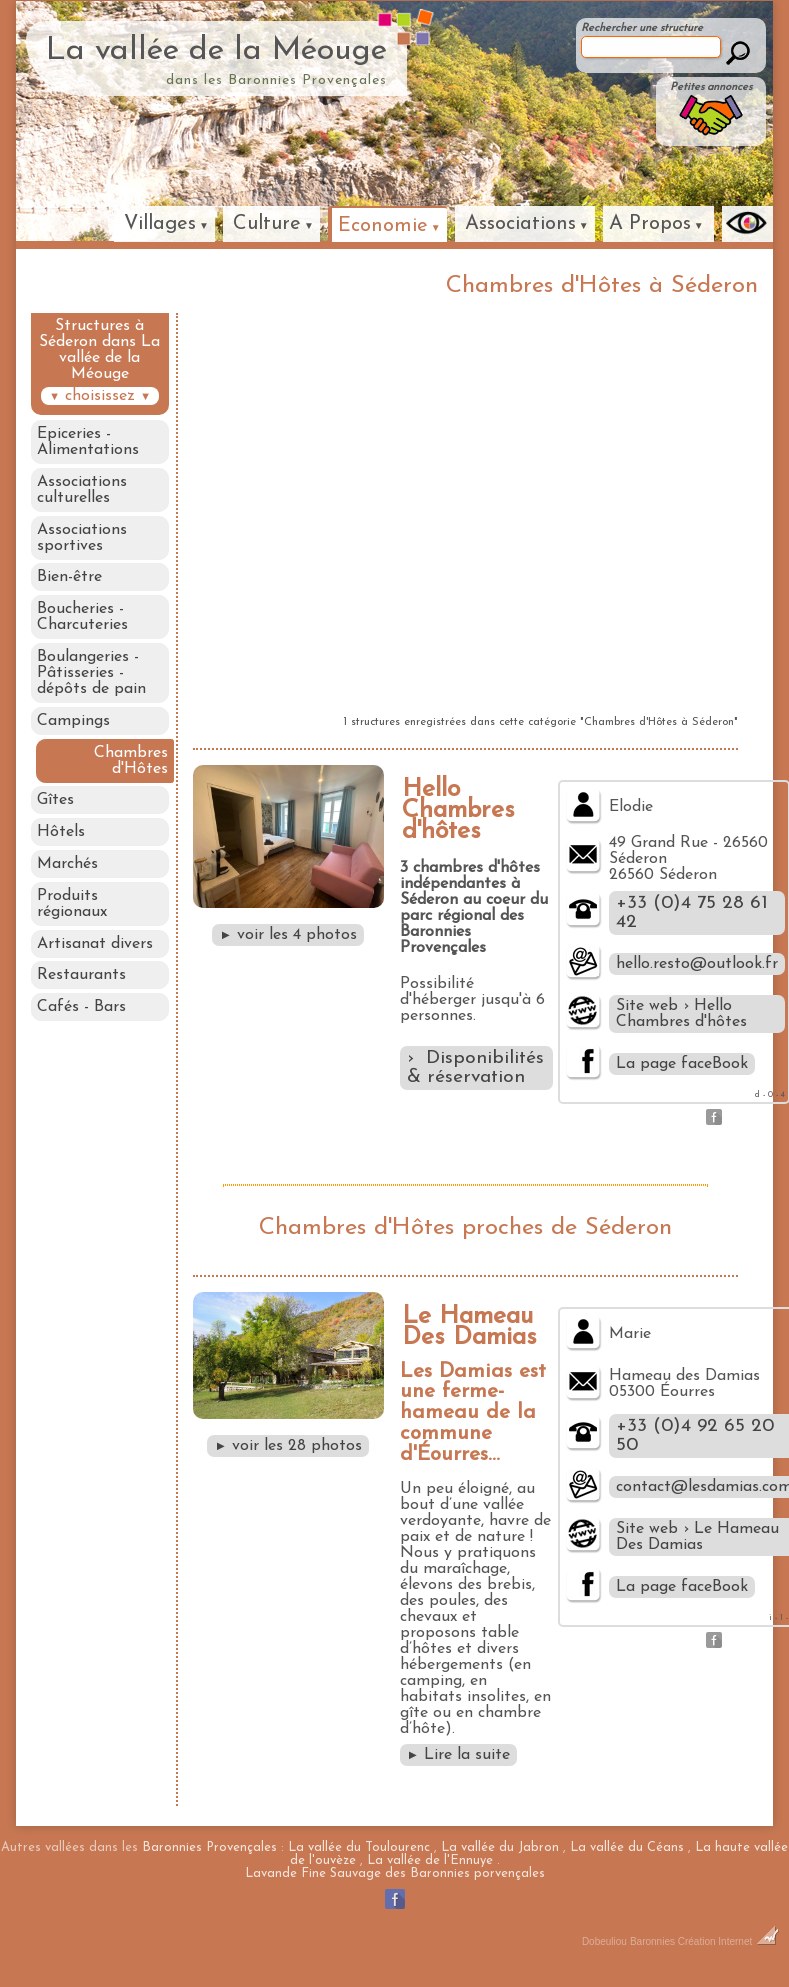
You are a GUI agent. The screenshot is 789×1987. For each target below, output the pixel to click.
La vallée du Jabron (500, 1847)
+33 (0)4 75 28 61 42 (692, 913)
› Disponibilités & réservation (475, 1068)
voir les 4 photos (288, 935)
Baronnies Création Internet (704, 1941)
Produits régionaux (72, 917)
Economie (383, 226)
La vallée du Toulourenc (359, 1847)
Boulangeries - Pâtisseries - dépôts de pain (91, 679)
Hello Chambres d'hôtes (458, 810)
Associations (520, 224)
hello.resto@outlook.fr (697, 964)
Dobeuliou (604, 1941)
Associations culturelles (82, 491)
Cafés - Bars (81, 1024)
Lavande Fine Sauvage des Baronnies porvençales (395, 1873)
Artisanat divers (95, 958)
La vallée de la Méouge (216, 51)
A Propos (650, 224)
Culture (267, 224)
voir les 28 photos (288, 1446)
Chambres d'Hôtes (133, 769)
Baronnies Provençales (209, 1847)
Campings (73, 728)
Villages (160, 224)
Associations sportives (82, 540)
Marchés (67, 876)
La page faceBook (682, 1064)
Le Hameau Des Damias (469, 1327)
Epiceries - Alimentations (88, 442)
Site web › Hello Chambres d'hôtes (681, 1014)
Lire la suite (459, 1755)
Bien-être (69, 581)
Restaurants (81, 991)
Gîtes (55, 810)
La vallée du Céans (627, 1847)
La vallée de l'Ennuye (430, 1860)
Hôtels (61, 843)
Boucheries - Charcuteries (82, 622)
